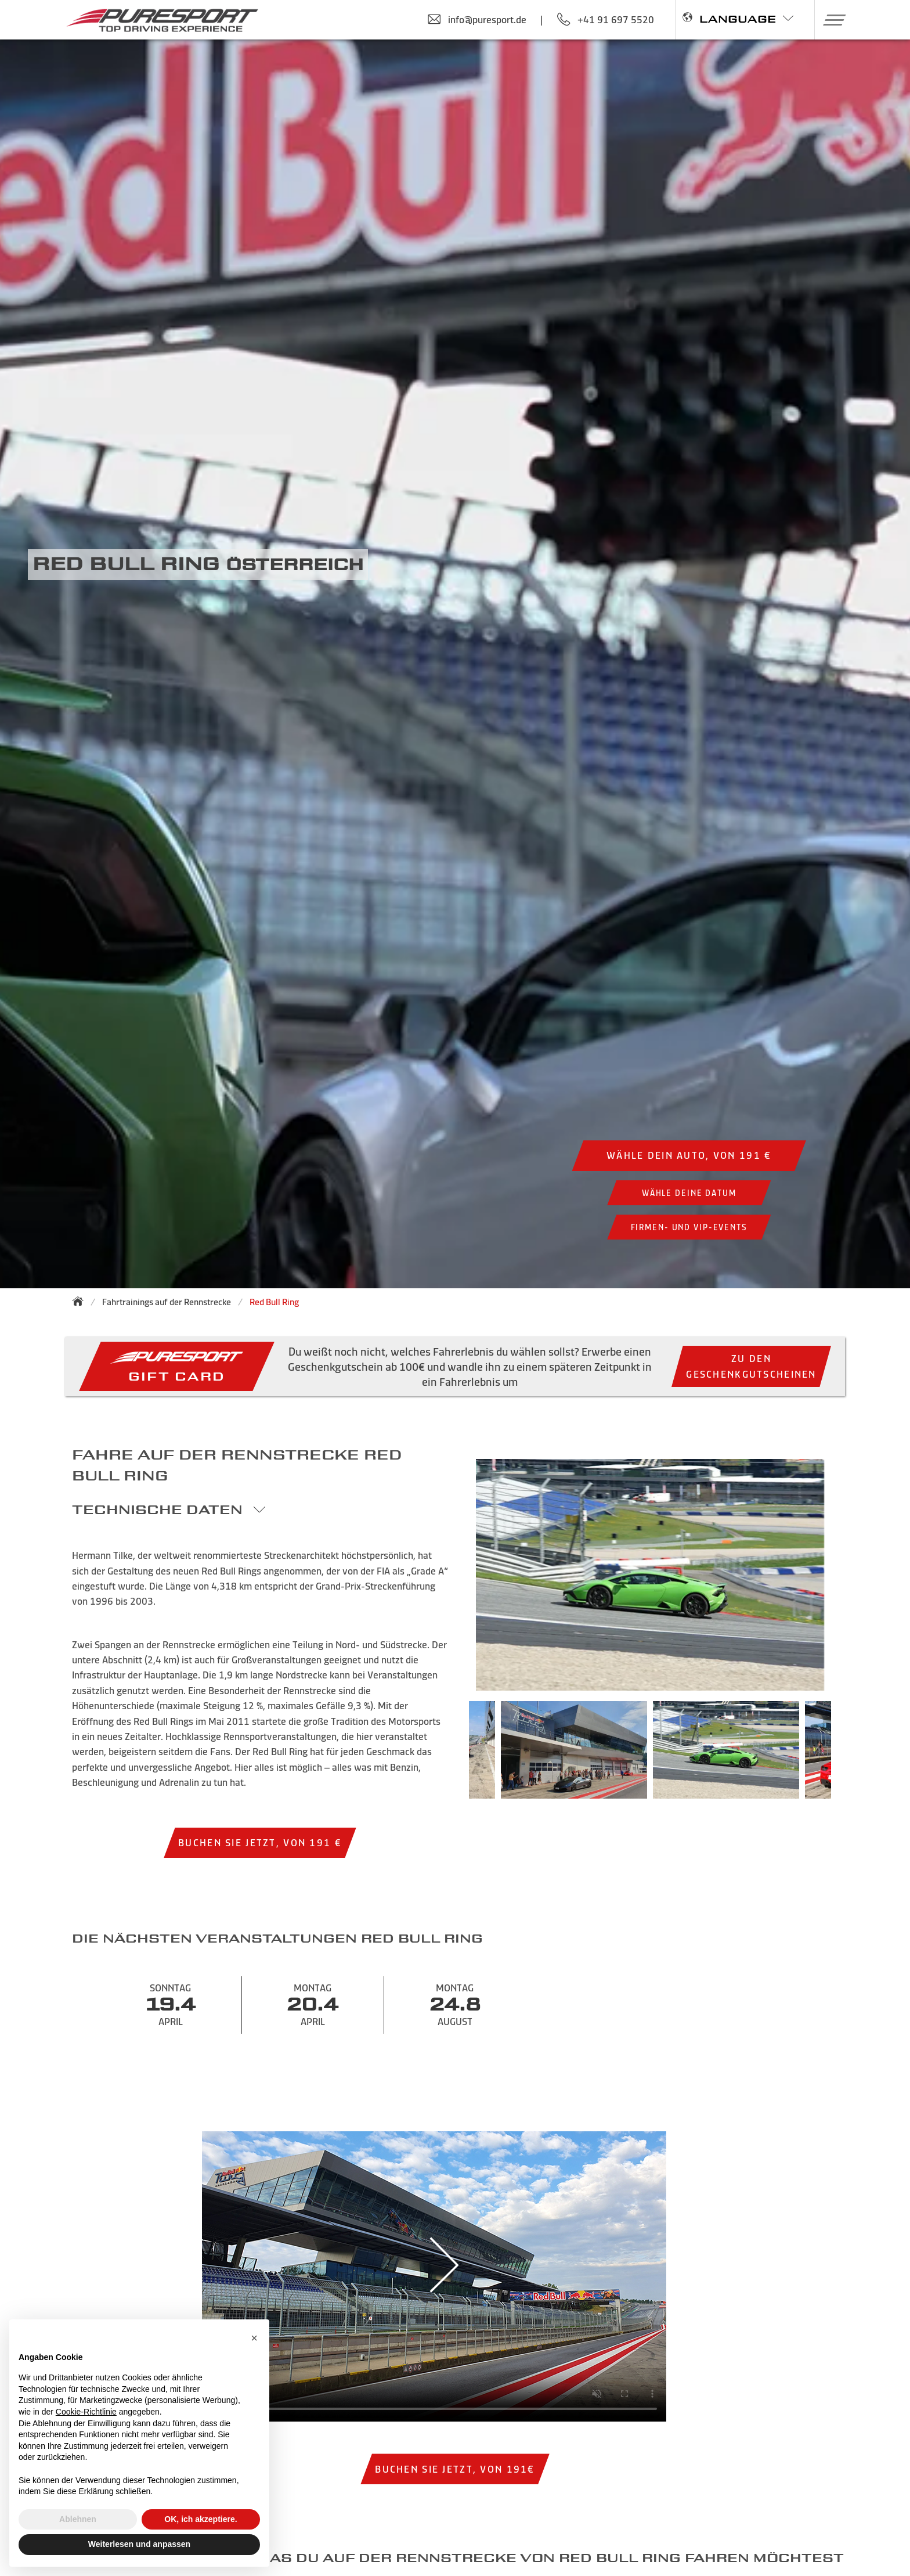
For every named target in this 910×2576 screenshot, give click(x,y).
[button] (830, 19)
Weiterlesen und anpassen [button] (139, 2544)
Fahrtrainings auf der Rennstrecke (166, 1302)
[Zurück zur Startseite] (81, 1301)
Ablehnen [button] (77, 2519)
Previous (451, 1755)
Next (848, 1755)
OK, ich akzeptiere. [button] (200, 2519)
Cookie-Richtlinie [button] (86, 2411)
